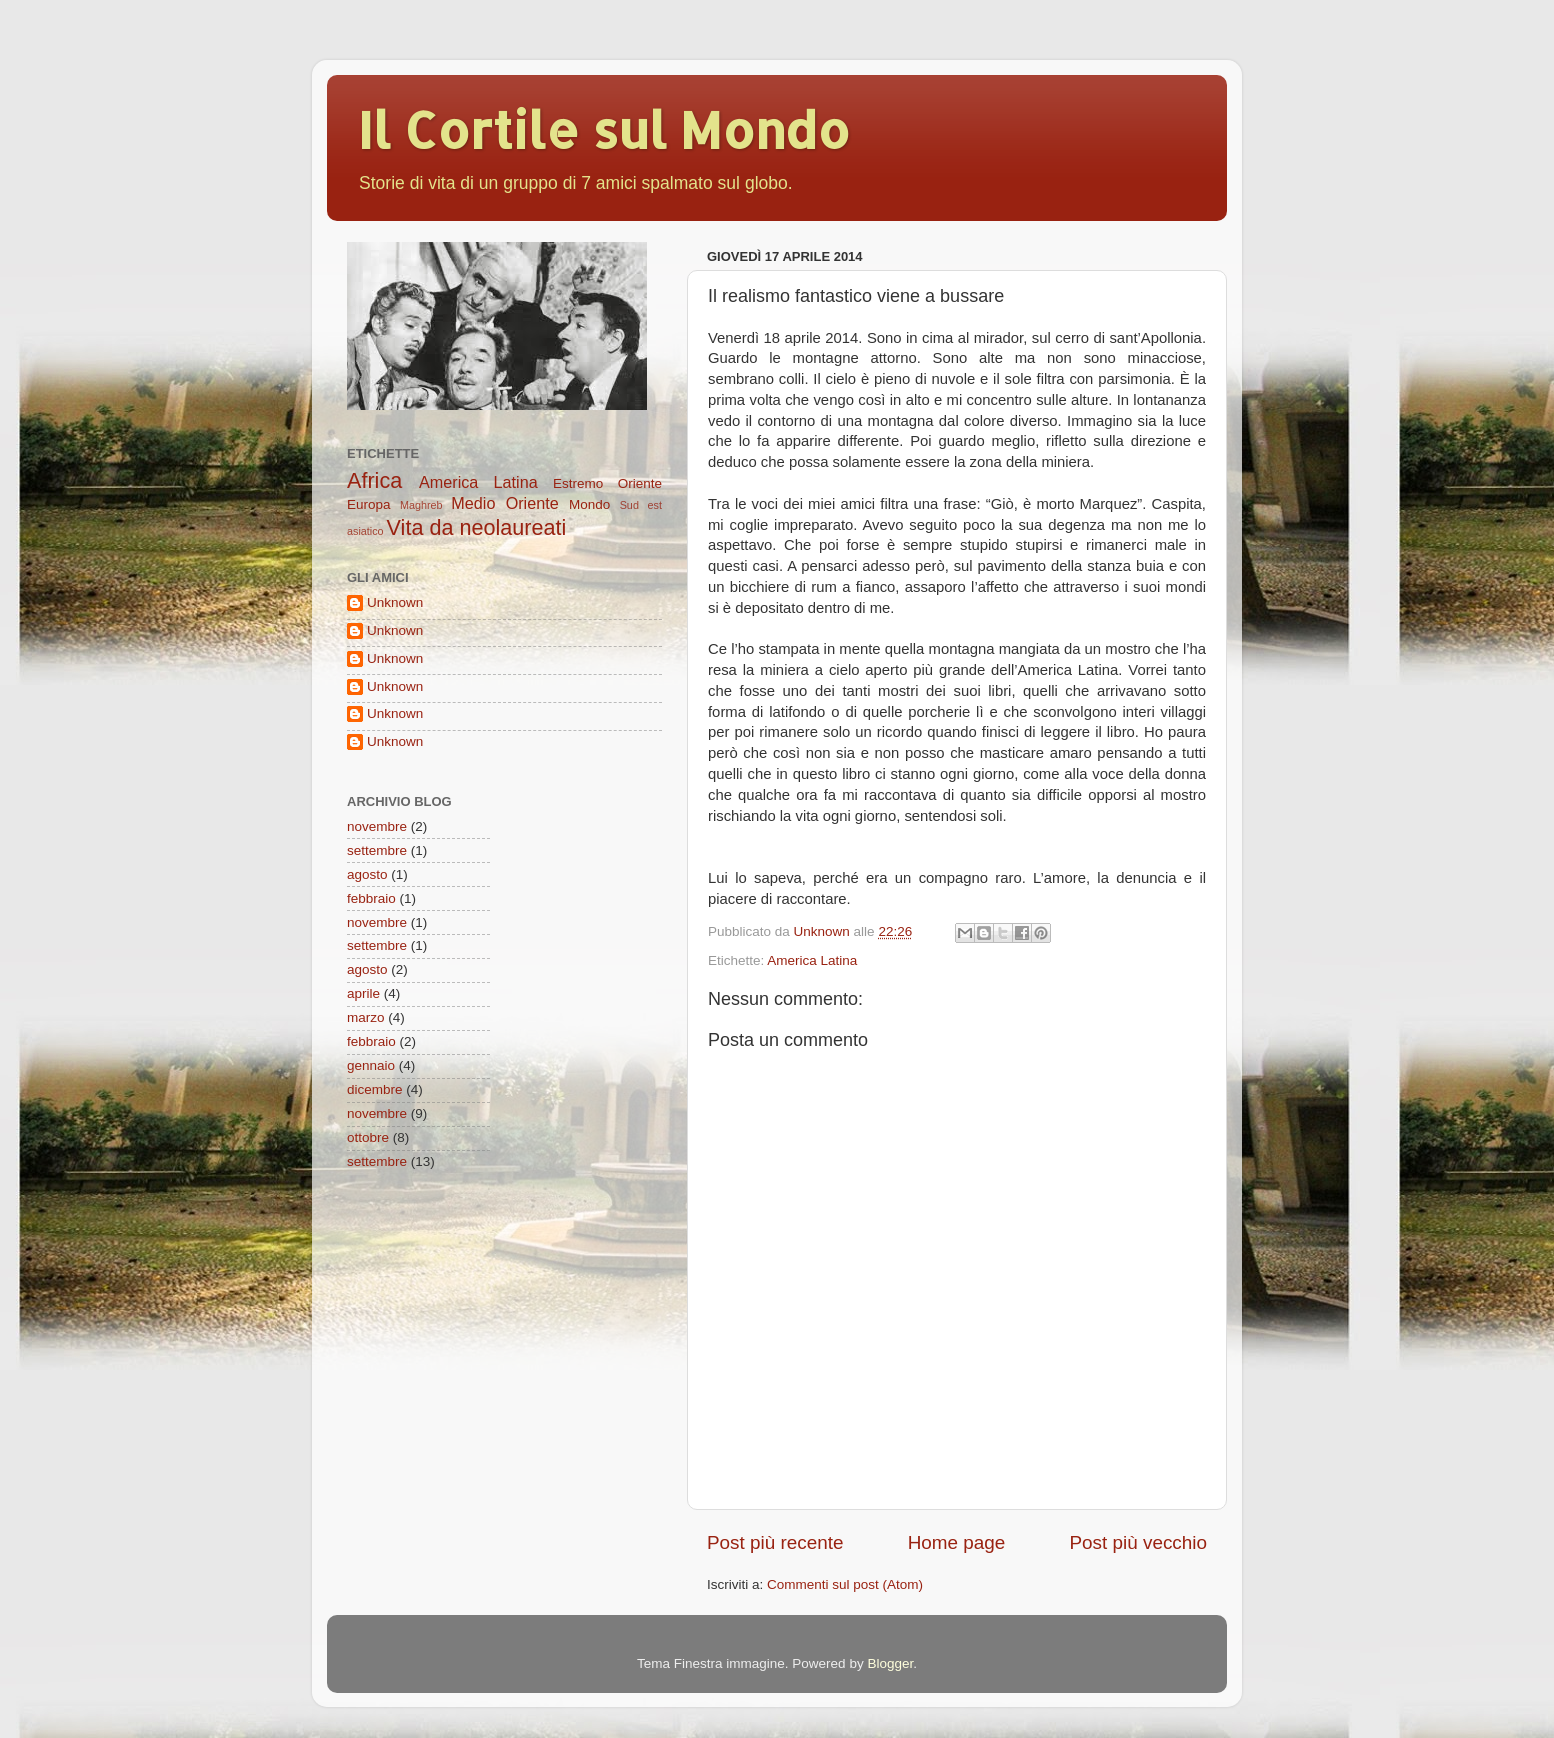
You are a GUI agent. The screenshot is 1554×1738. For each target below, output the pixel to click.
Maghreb (421, 505)
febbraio (371, 898)
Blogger (890, 1663)
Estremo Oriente (607, 483)
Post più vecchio (1138, 1542)
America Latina (812, 960)
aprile (363, 993)
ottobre (368, 1137)
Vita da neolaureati (477, 527)
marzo (366, 1017)
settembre (377, 850)
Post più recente (775, 1542)
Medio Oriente (504, 503)
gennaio (371, 1065)
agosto (367, 874)
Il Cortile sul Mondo (603, 129)
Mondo (589, 504)
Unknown (395, 602)
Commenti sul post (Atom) (845, 1584)
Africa (374, 480)
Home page (957, 1542)
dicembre (375, 1089)
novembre (377, 826)
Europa (369, 504)
